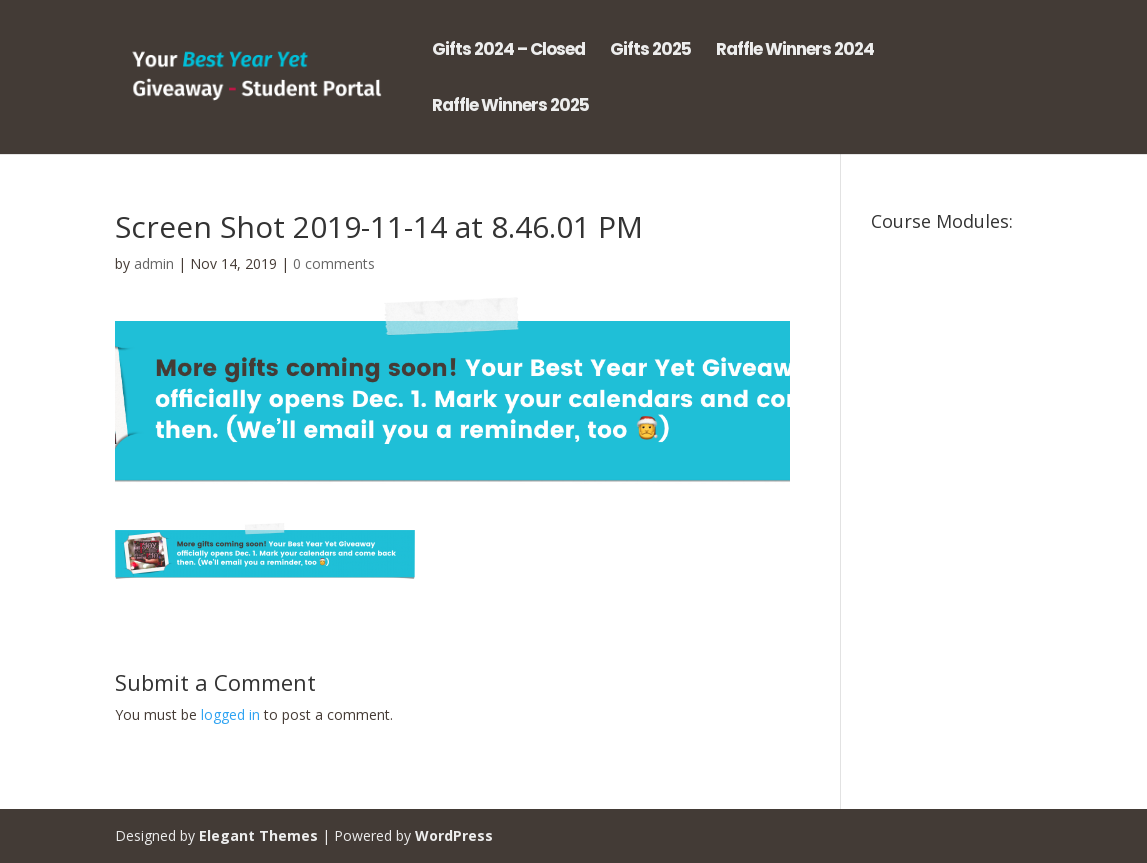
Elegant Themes (258, 835)
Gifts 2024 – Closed (508, 51)
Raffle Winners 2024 (795, 51)
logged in (230, 714)
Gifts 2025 (650, 51)
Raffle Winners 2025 (510, 107)
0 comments (334, 263)
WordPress (454, 835)
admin (154, 263)
